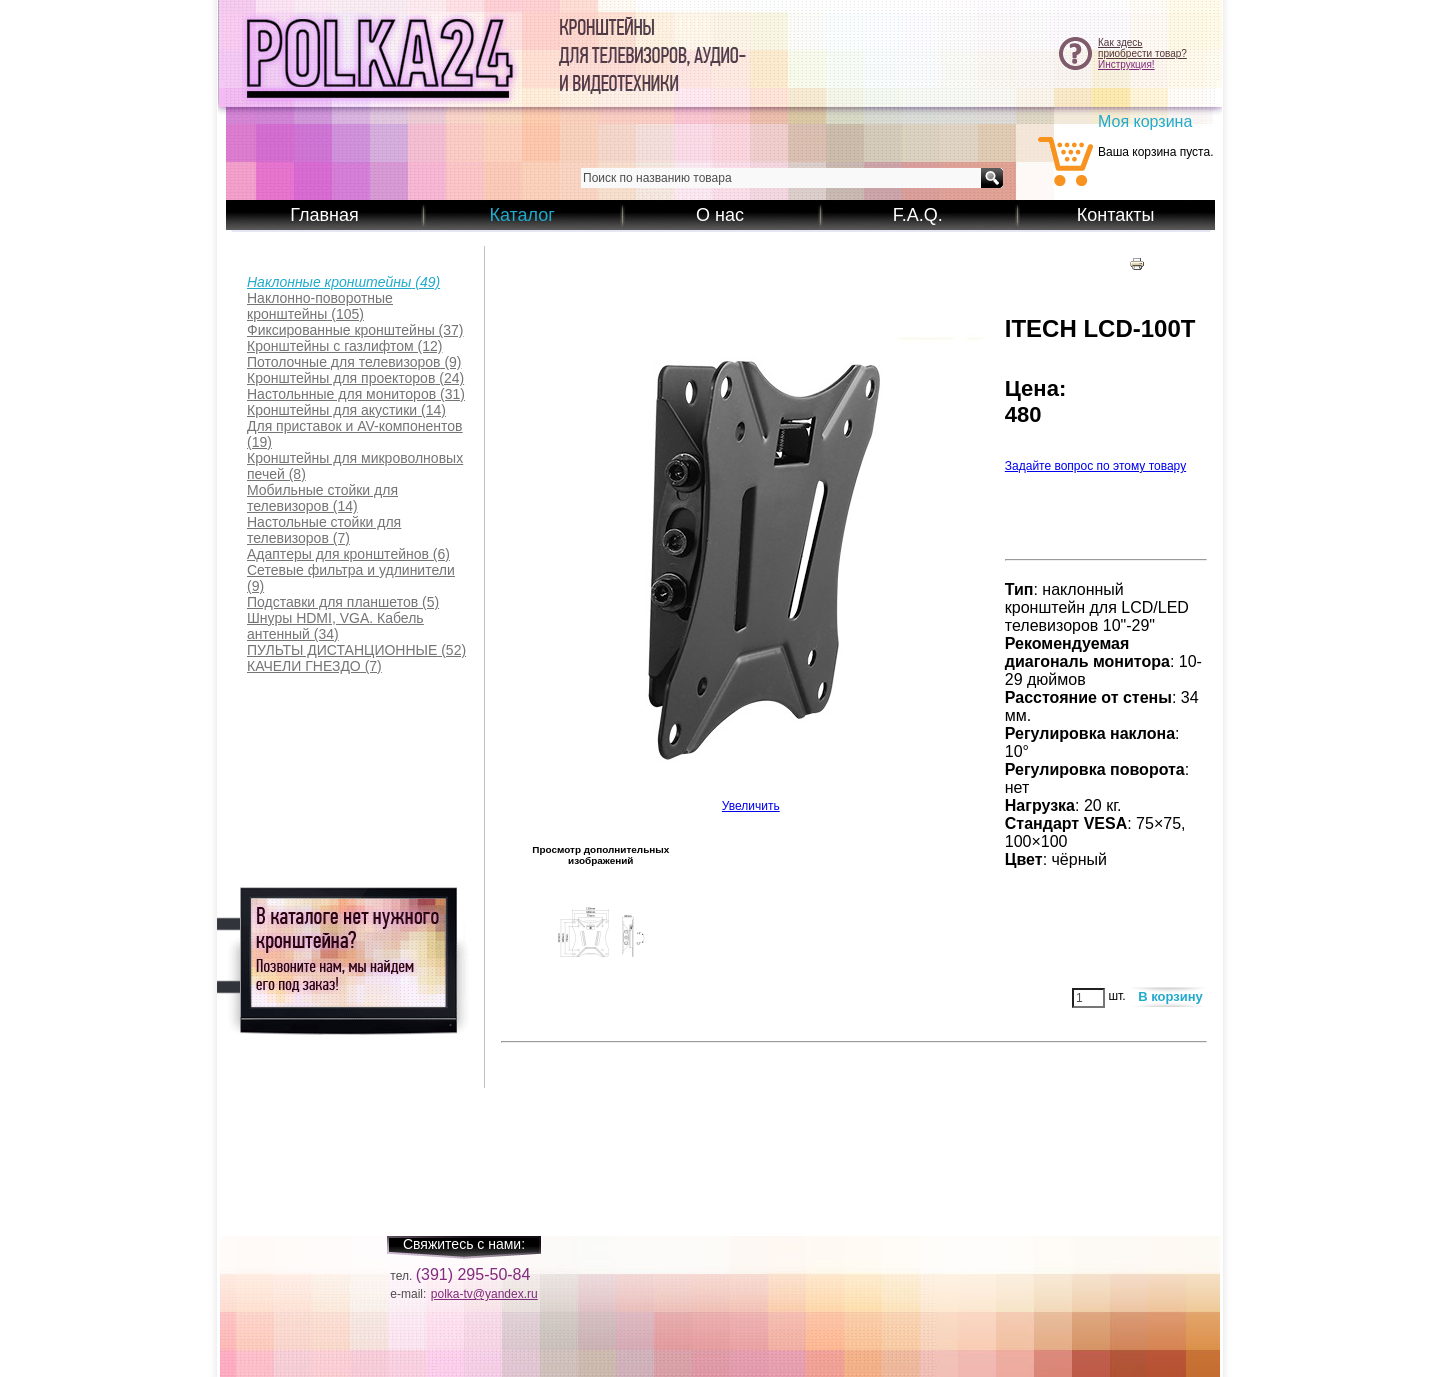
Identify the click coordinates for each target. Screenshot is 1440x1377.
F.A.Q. (918, 215)
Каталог (521, 215)
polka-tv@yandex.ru (484, 1294)
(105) (320, 306)
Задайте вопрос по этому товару (1095, 466)
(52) (356, 650)
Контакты (1116, 215)
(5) (343, 602)
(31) (356, 394)
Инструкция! (1126, 64)
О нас (720, 215)
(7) (324, 530)
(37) (355, 330)
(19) (354, 434)
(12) (344, 346)
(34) (335, 626)
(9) (354, 362)
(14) (346, 410)
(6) (348, 554)
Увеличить (751, 800)
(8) (355, 466)
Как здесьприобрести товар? (1142, 48)
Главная (324, 215)
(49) (343, 282)
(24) (355, 378)
